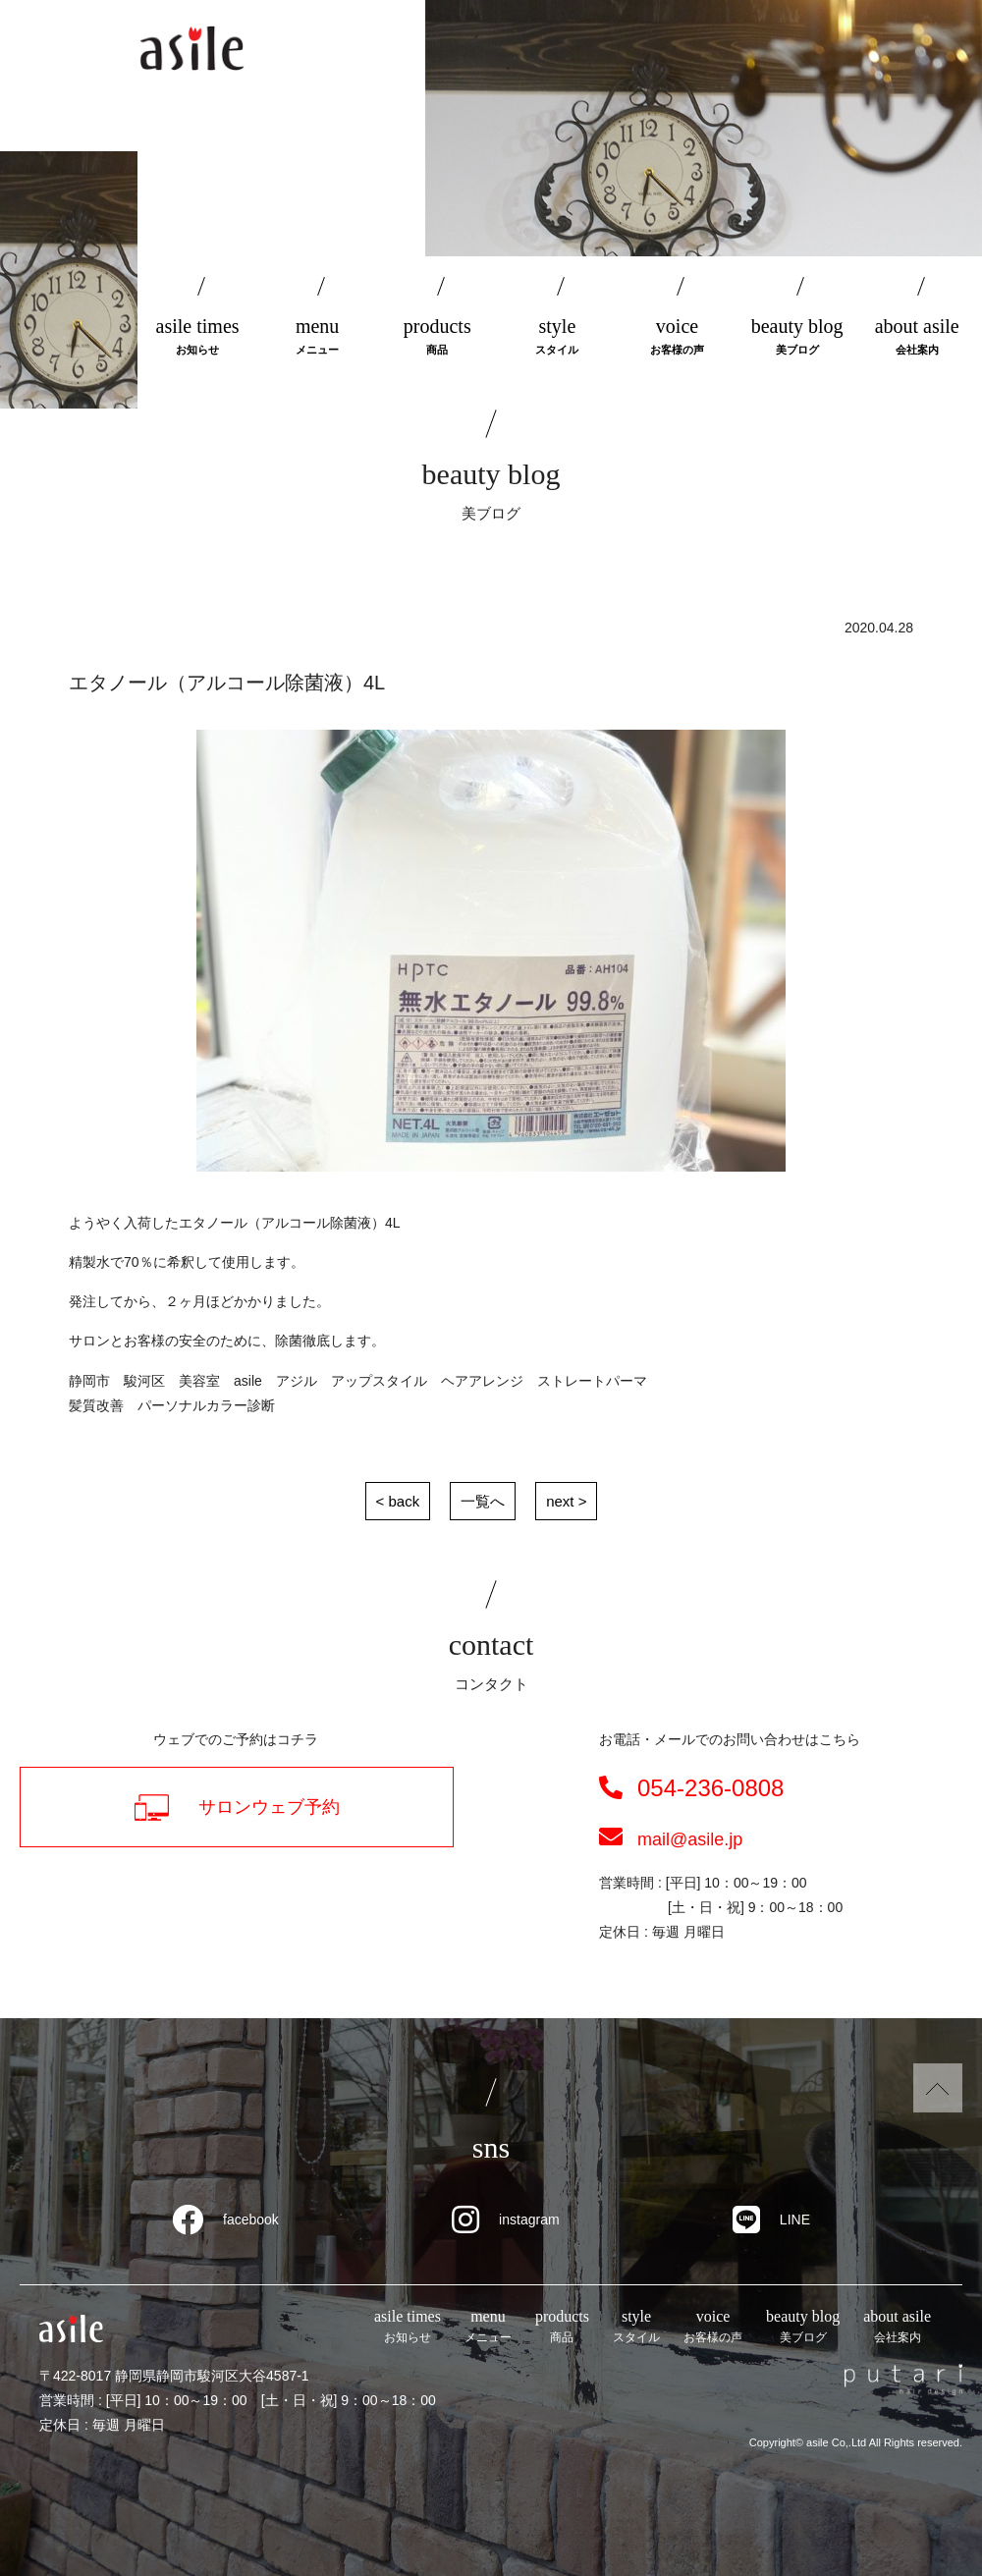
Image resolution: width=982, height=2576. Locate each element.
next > (566, 1501)
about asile (917, 337)
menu (317, 337)
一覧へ (483, 1501)
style (557, 337)
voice (676, 337)
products (437, 337)
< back (398, 1501)
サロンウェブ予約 (237, 1807)
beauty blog (797, 337)
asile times (197, 337)
